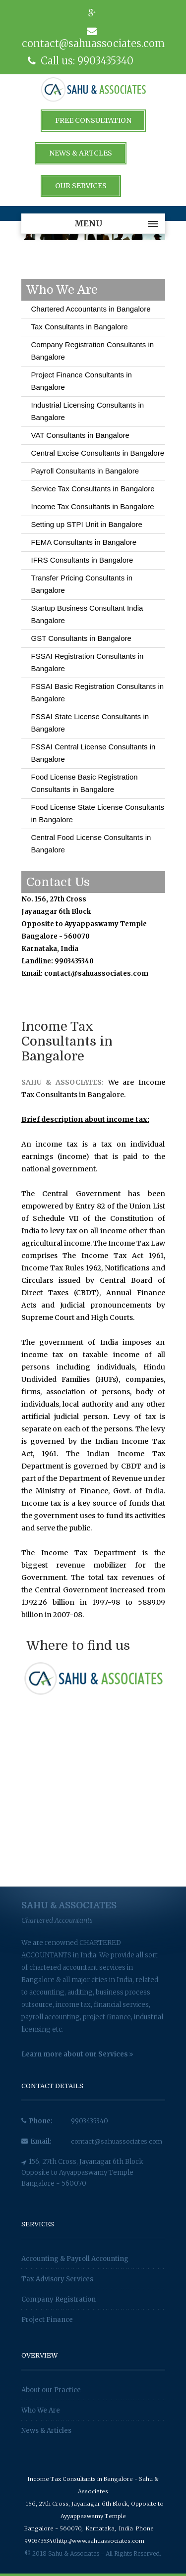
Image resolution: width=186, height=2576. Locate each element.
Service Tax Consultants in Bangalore (93, 488)
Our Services (81, 185)
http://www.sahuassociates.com (100, 2540)
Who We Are (40, 2410)
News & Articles (46, 2430)
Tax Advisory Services (57, 2279)
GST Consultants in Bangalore (81, 638)
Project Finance (47, 2319)
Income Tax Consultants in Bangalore (92, 506)
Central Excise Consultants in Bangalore (97, 453)
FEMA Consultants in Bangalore (84, 542)
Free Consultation (93, 120)
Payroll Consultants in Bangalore (85, 471)
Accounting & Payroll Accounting (74, 2259)
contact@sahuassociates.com (117, 2141)
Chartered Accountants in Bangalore (91, 309)
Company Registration (58, 2299)
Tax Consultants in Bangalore (79, 326)
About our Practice (51, 2390)
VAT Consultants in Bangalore (80, 435)
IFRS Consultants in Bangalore (82, 560)
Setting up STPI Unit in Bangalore (86, 524)
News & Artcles (80, 153)
